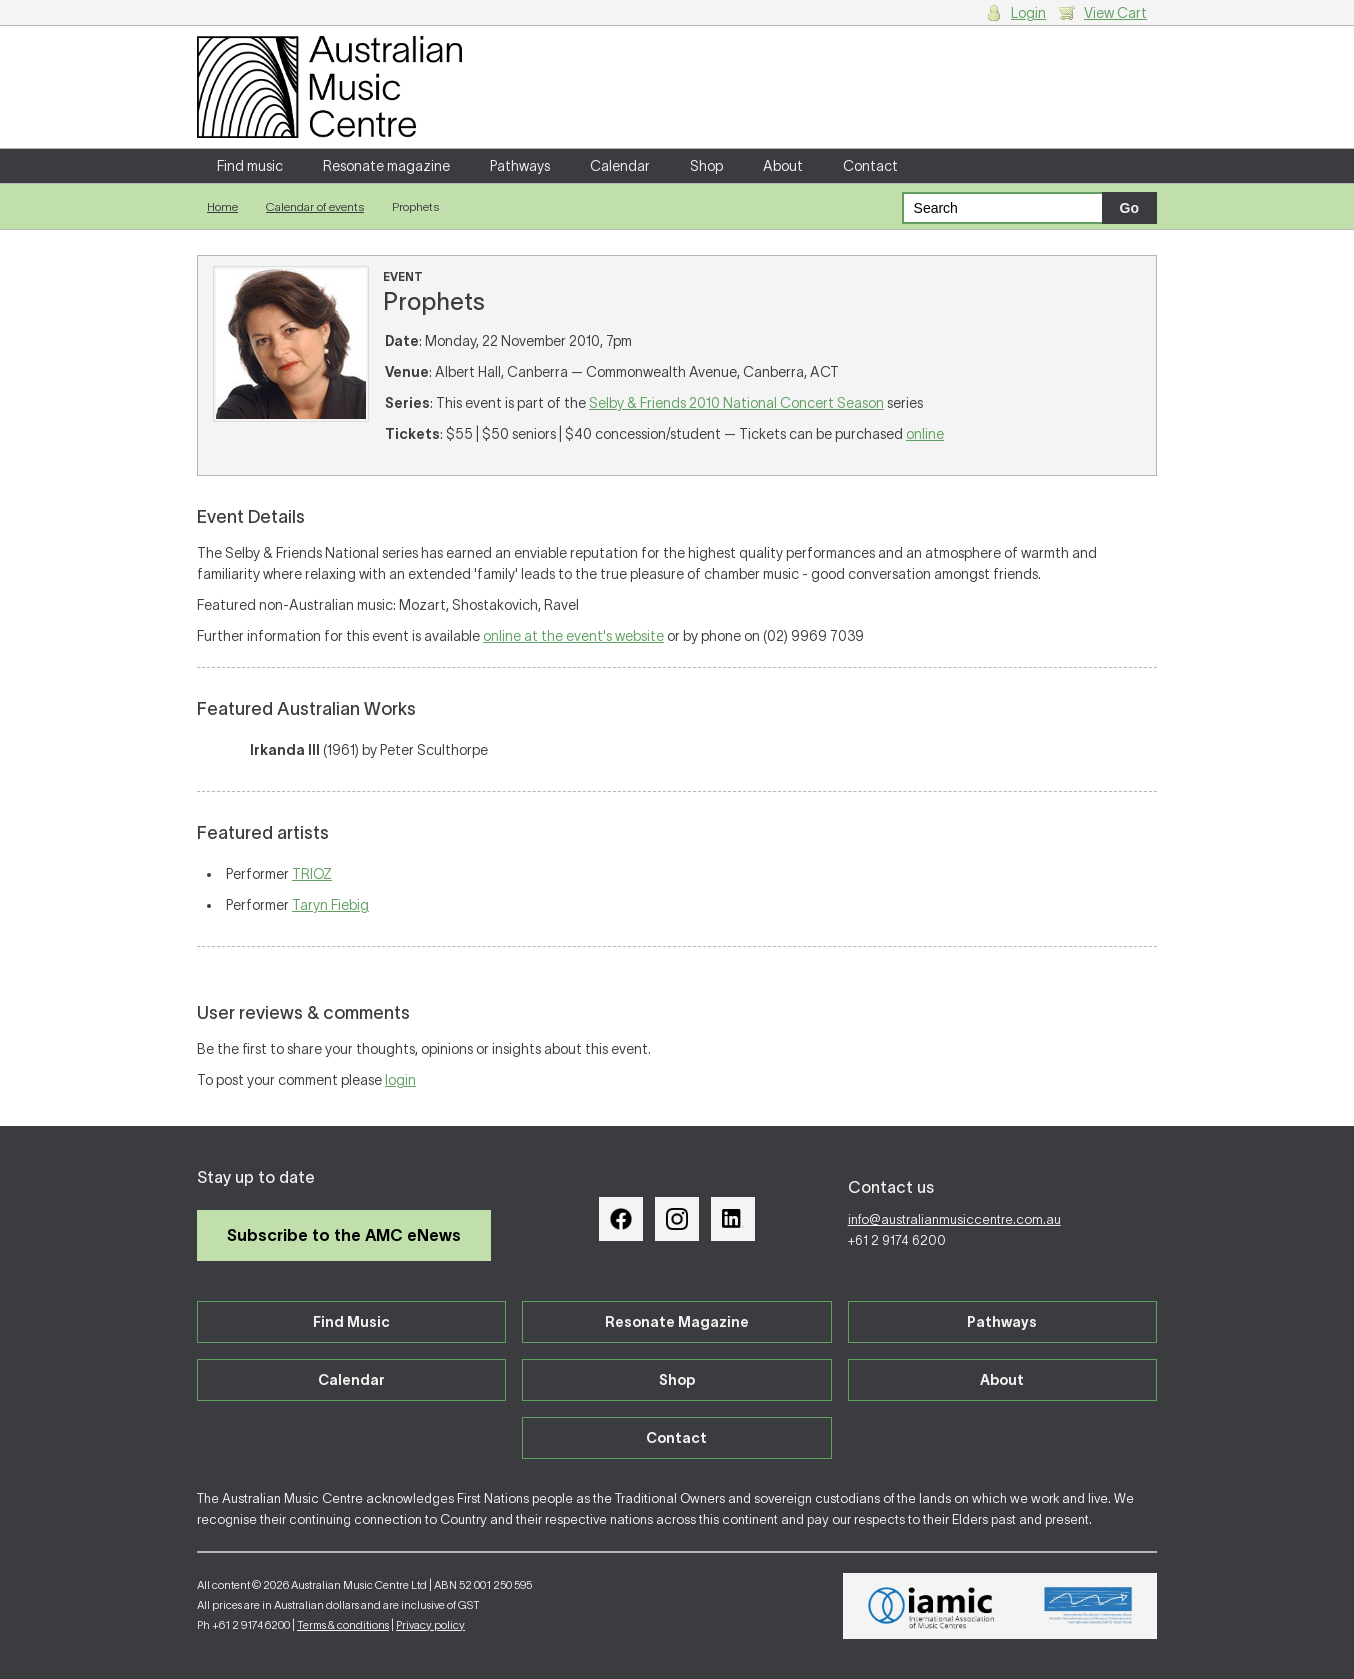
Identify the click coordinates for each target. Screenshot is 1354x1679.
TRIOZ (312, 874)
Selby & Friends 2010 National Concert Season (736, 403)
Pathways (520, 166)
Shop (706, 166)
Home (222, 206)
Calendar (620, 166)
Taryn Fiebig (330, 905)
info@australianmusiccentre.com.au (954, 1219)
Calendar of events (315, 206)
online (925, 434)
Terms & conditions (343, 1625)
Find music (250, 166)
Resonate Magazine (677, 1322)
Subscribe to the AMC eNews (344, 1235)
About (783, 166)
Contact (870, 166)
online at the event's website (573, 636)
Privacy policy (430, 1625)
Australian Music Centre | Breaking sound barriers (329, 87)
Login (1028, 13)
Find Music (351, 1322)
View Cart (1115, 13)
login (400, 1080)
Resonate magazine (386, 166)
